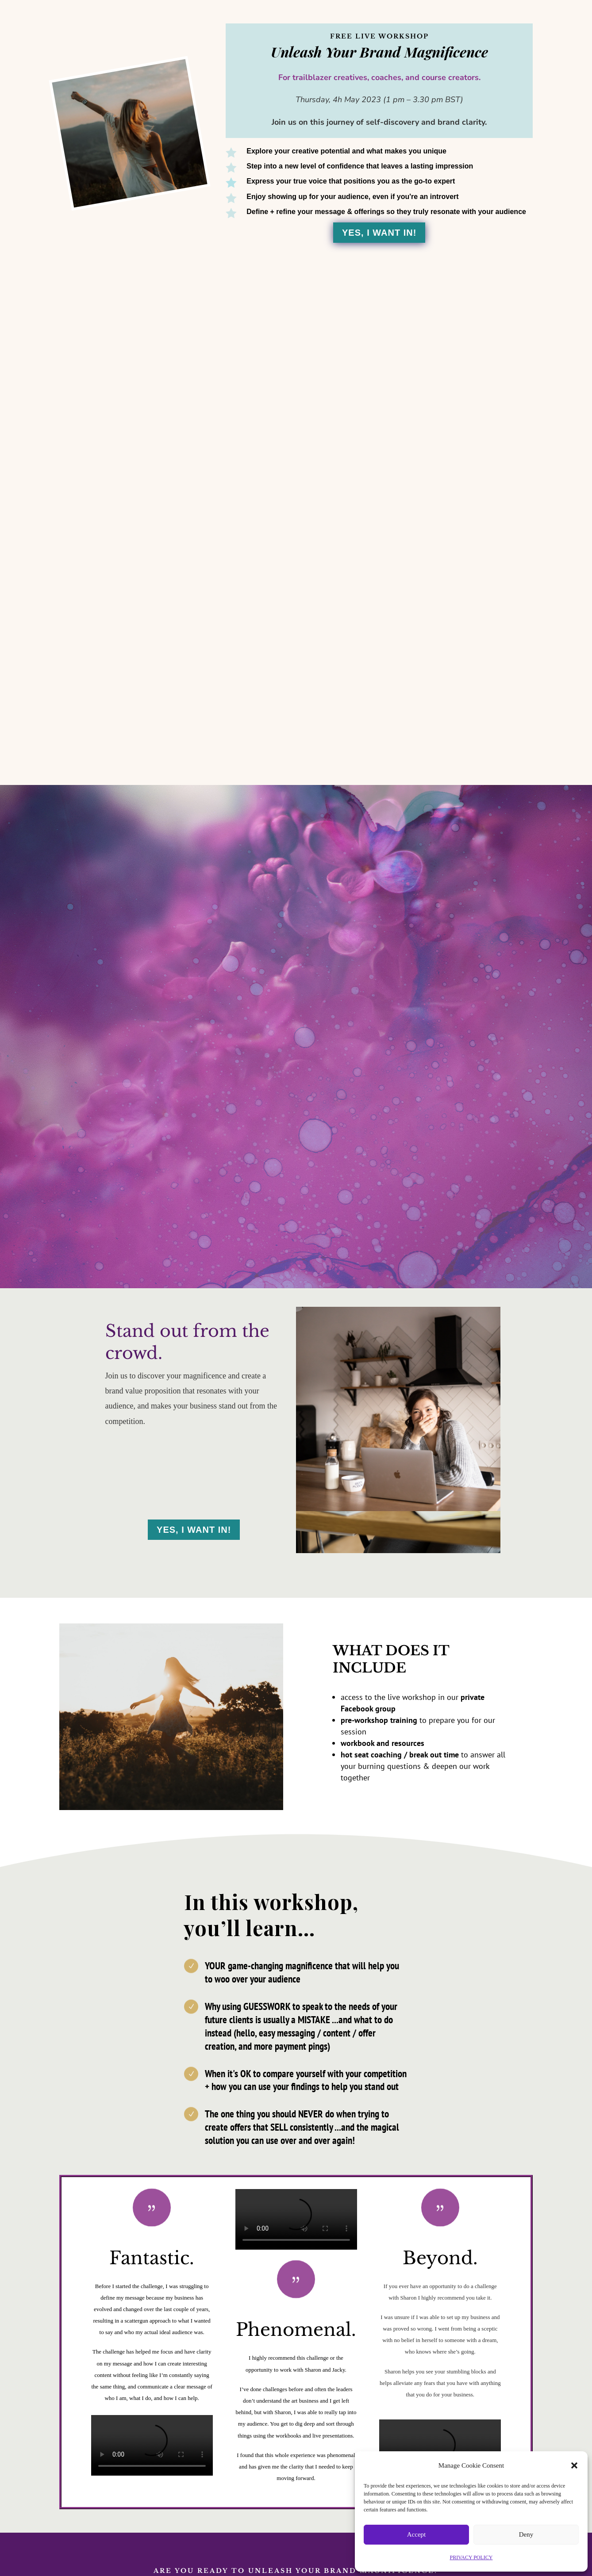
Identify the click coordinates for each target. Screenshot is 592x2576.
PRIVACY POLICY (471, 2557)
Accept (416, 2534)
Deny (526, 2534)
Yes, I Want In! (379, 232)
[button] (574, 2465)
